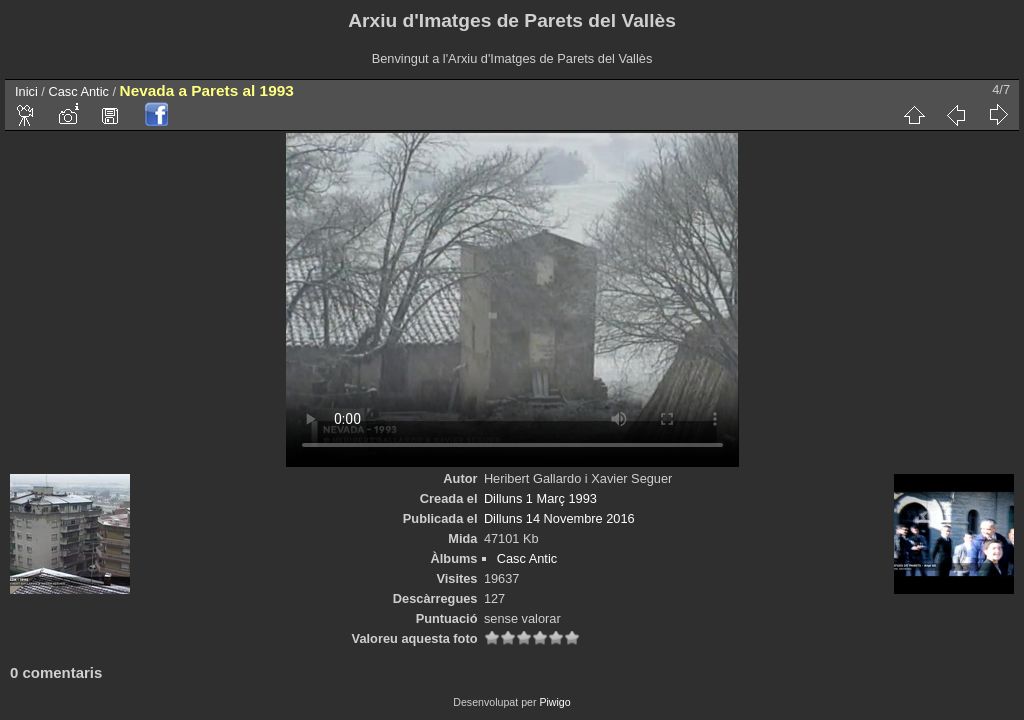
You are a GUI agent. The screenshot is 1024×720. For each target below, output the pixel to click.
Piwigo (554, 702)
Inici (26, 91)
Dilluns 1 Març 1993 (540, 498)
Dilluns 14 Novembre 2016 (559, 518)
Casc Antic (78, 91)
